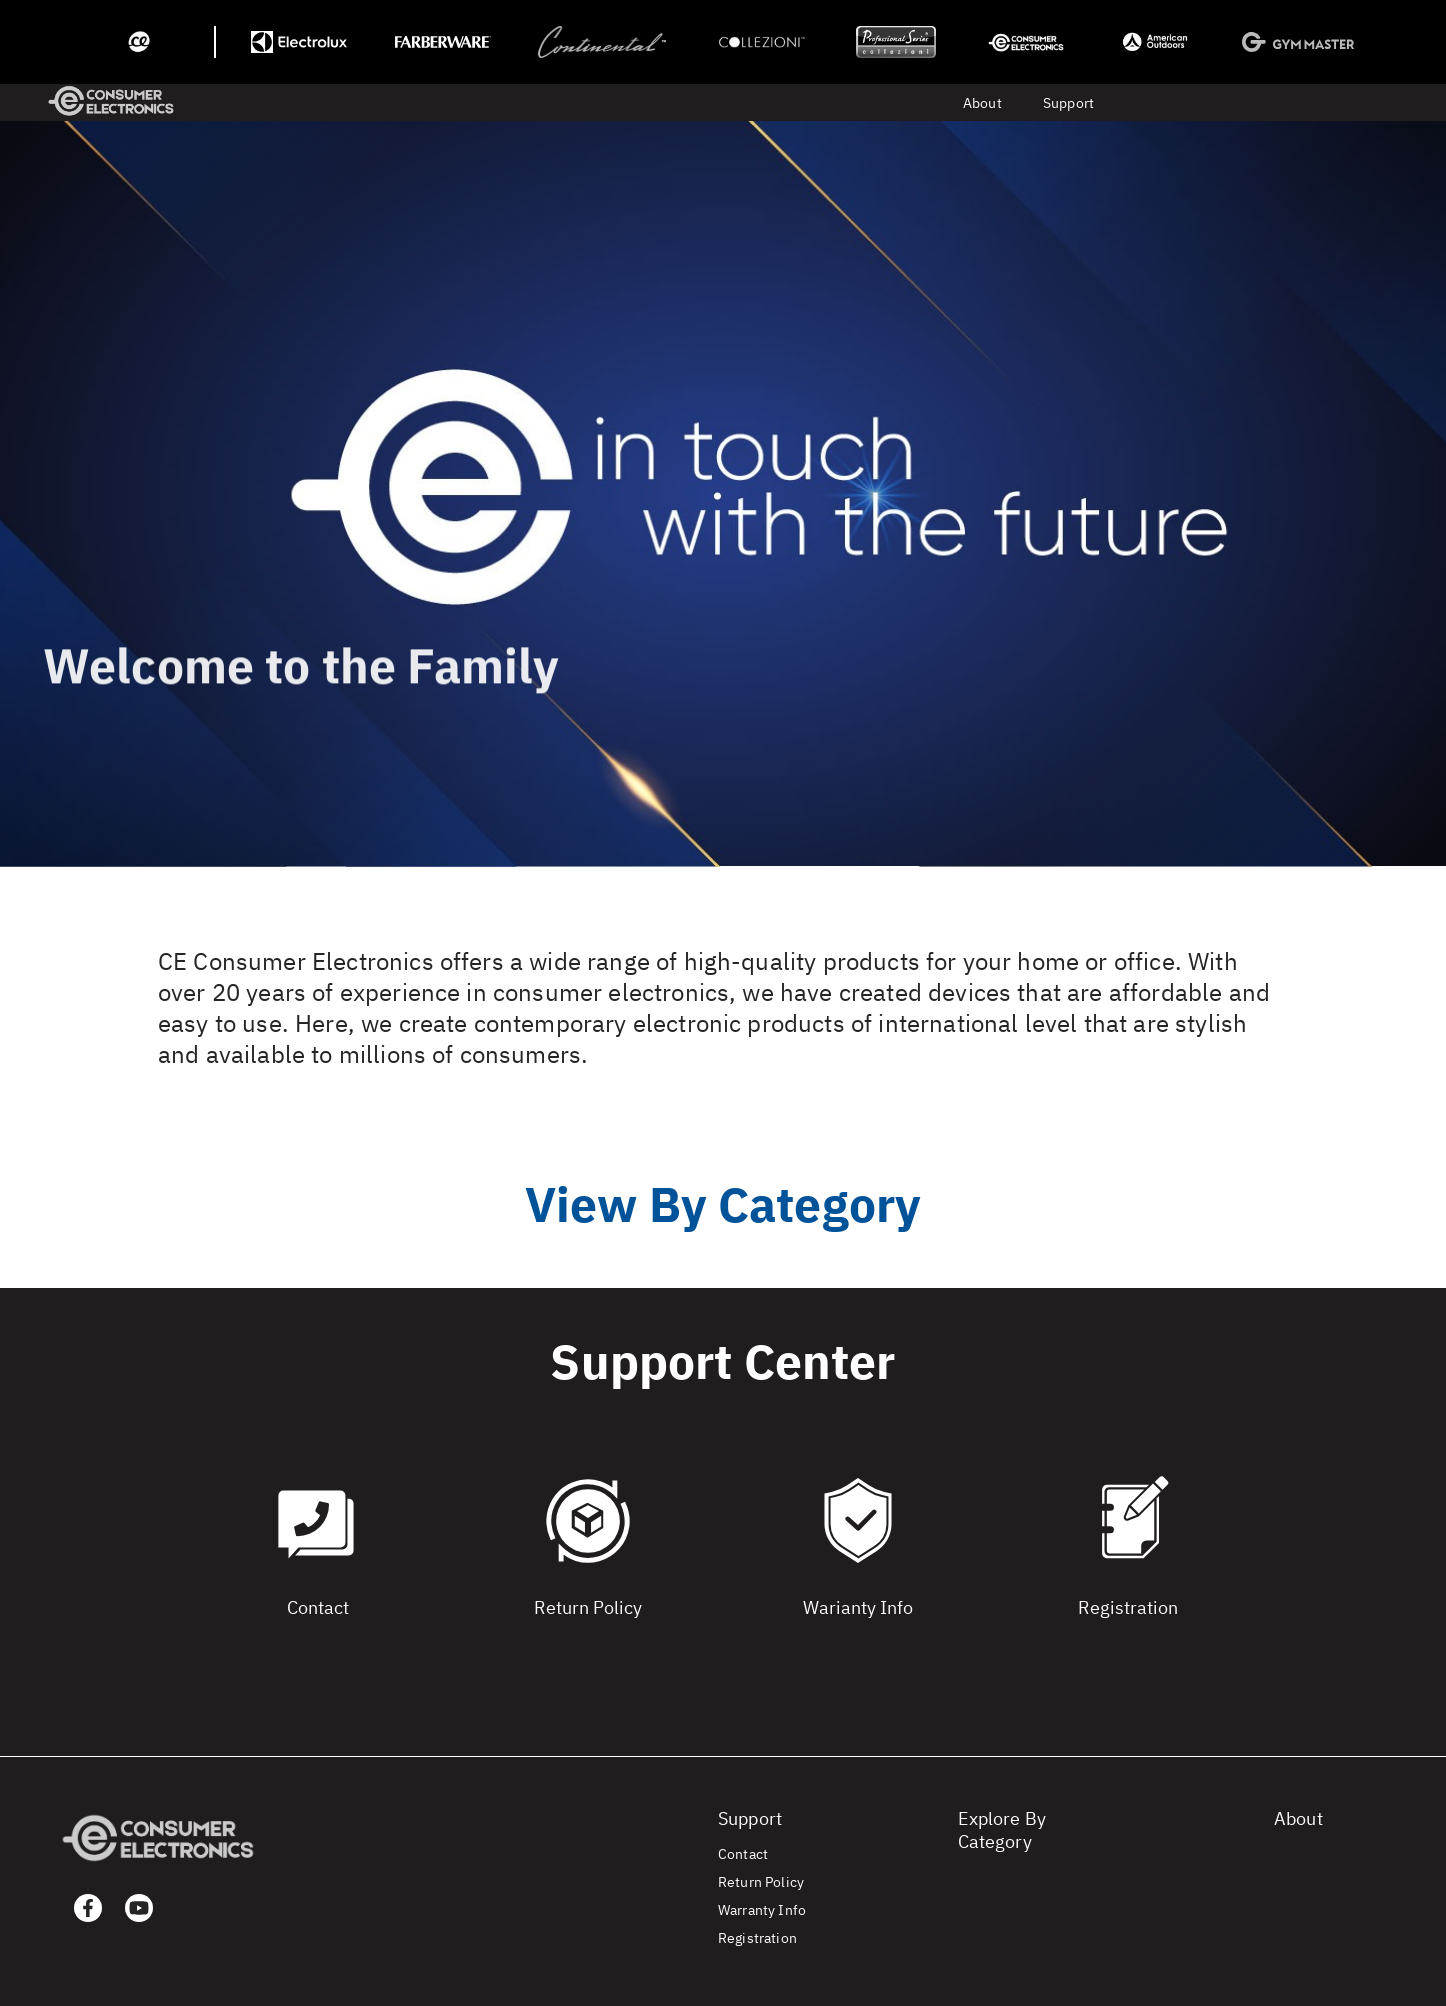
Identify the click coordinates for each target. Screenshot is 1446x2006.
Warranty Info (762, 1910)
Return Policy (761, 1882)
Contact (743, 1854)
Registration (757, 1938)
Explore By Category (1002, 1830)
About (982, 103)
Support (1068, 103)
